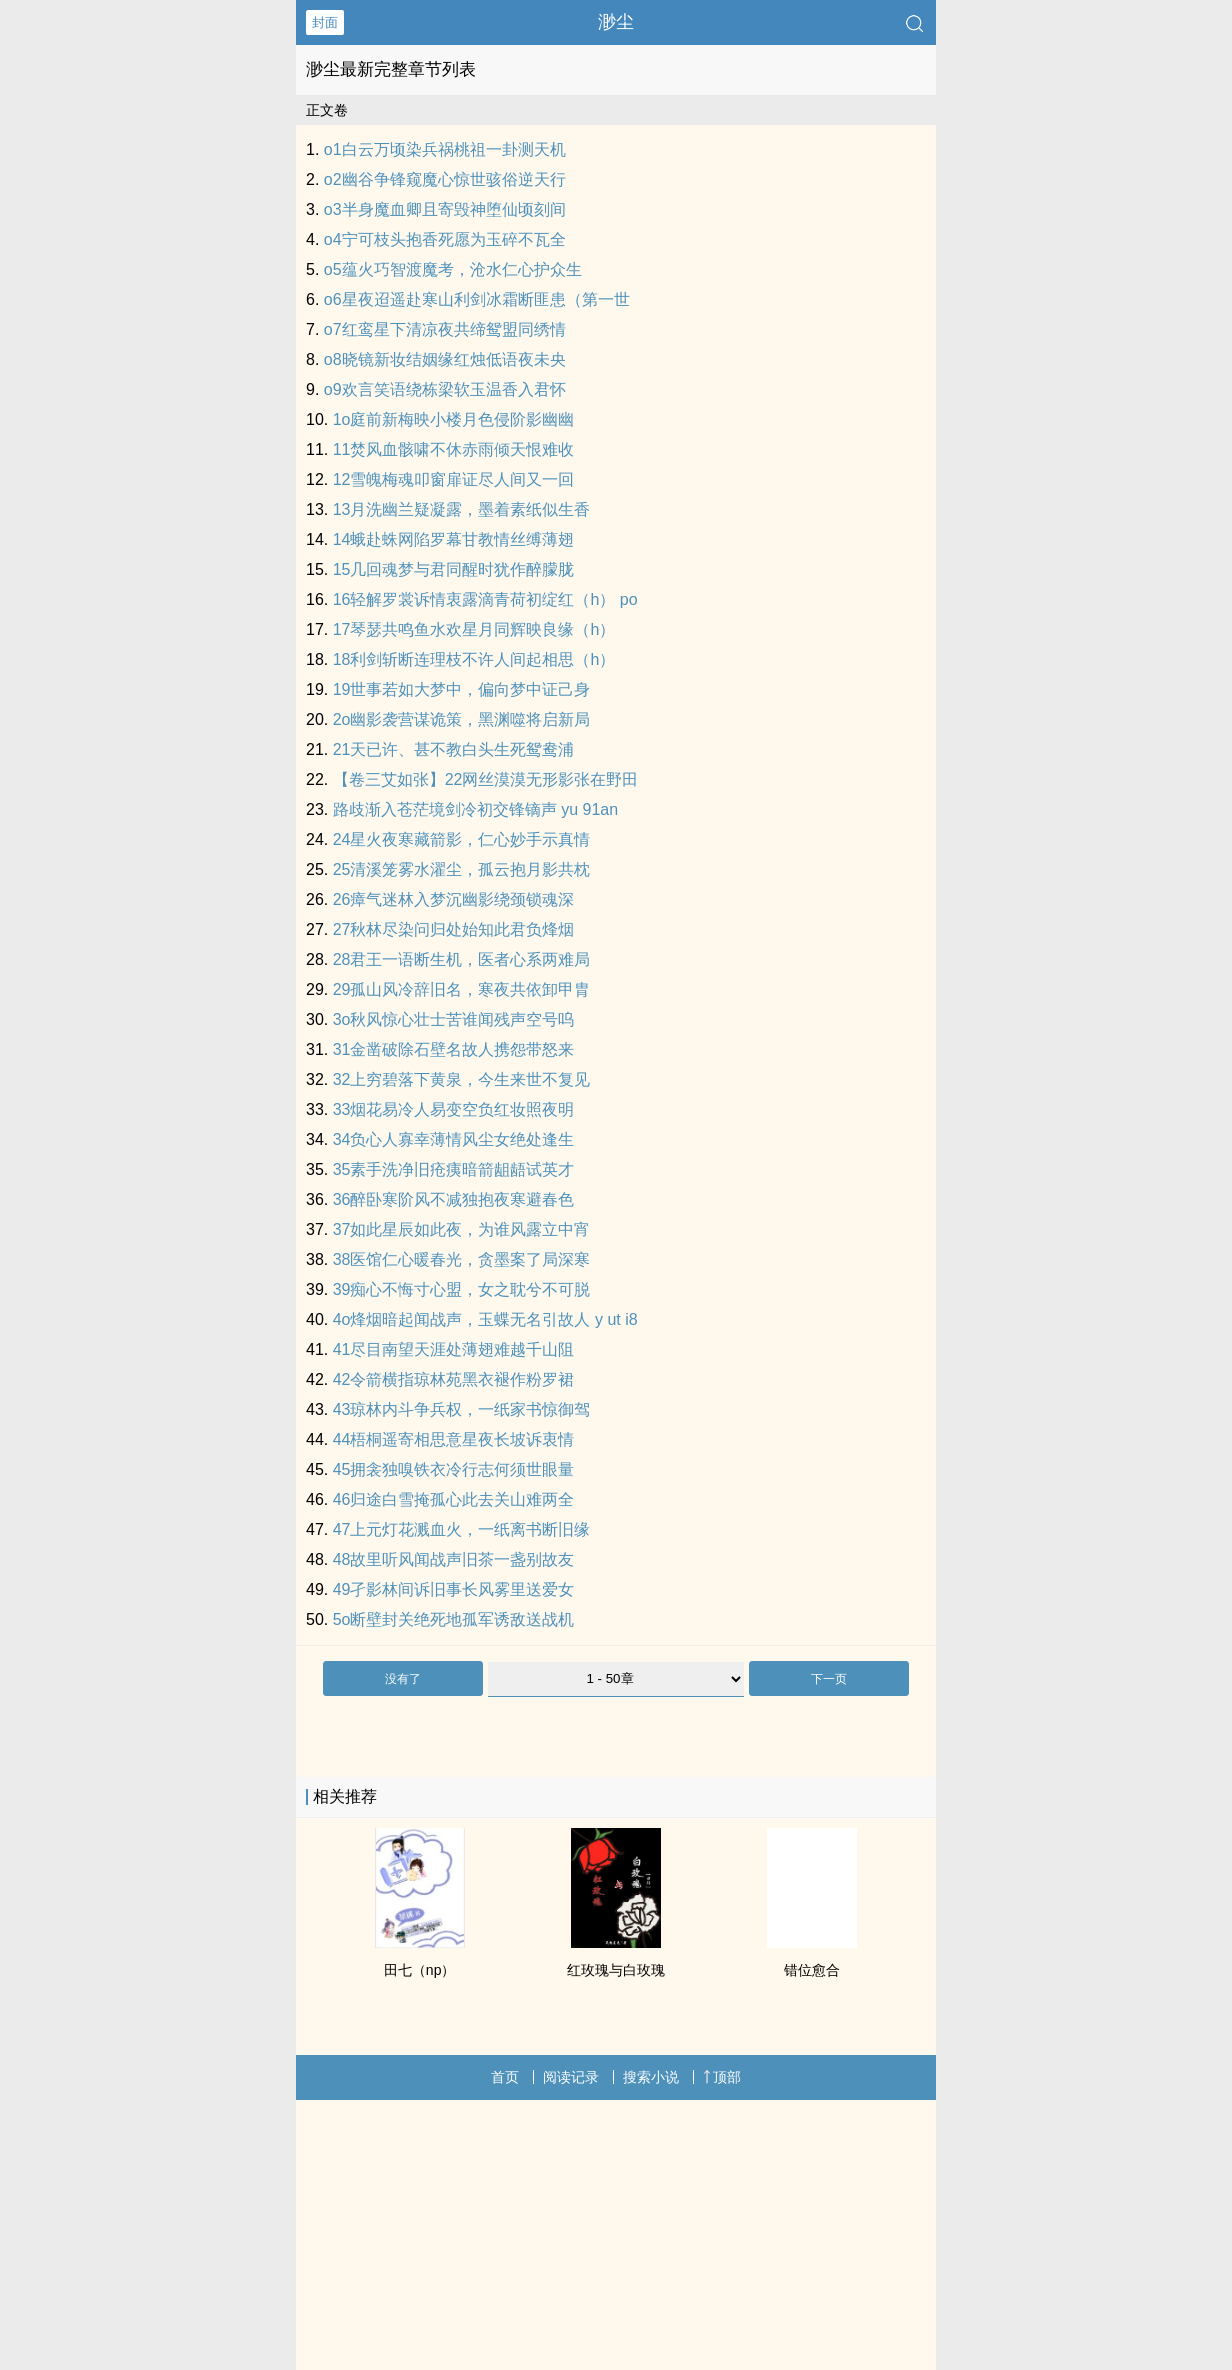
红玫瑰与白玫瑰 (616, 1970)
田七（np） (420, 1970)
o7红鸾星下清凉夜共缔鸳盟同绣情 (445, 329)
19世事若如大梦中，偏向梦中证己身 (462, 689)
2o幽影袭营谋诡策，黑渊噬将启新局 (462, 719)
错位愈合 (812, 1970)
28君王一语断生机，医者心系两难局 (462, 959)
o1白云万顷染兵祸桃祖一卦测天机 (445, 149)
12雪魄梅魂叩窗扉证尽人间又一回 (454, 479)
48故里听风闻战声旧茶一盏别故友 (454, 1559)
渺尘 (616, 22)
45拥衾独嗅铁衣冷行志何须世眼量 (454, 1469)
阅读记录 (571, 2077)
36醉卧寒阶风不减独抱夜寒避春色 (454, 1199)
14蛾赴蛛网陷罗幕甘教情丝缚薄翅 (454, 539)
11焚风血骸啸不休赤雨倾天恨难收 (454, 449)
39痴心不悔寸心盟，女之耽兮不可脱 (462, 1289)
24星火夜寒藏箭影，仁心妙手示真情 (462, 839)
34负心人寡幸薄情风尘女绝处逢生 (454, 1139)
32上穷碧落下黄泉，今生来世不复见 (462, 1079)
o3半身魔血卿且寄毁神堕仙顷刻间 (445, 209)
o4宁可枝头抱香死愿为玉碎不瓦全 (445, 239)
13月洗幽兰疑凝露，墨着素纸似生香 (462, 509)
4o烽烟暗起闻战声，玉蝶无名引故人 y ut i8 (485, 1319)
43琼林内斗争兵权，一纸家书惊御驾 (462, 1409)
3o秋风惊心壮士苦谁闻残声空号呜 (454, 1019)
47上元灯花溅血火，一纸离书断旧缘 (462, 1529)
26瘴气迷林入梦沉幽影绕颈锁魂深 (454, 899)
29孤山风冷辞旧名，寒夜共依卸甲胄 (462, 989)
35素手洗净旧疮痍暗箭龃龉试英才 (454, 1169)
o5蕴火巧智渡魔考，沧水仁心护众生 (453, 269)
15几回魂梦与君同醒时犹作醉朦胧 (454, 569)
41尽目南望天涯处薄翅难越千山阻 (454, 1349)
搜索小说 (651, 2077)
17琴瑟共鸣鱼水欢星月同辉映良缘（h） (474, 629)
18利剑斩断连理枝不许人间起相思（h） (474, 659)
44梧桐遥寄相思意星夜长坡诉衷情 (454, 1439)
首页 (505, 2077)
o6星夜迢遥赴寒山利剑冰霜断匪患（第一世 (477, 299)
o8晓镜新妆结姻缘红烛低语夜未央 (445, 359)
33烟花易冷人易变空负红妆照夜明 (454, 1109)
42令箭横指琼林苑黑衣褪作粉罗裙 (454, 1379)
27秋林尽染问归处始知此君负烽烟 (454, 929)
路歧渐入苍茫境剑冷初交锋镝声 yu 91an (475, 809)
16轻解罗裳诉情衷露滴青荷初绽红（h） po (485, 599)
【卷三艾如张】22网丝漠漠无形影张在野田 (486, 779)
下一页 (829, 1679)
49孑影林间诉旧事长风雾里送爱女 (454, 1589)
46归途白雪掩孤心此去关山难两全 (454, 1499)
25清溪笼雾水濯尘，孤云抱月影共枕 (462, 869)
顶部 (722, 2077)
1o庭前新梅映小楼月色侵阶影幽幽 (454, 419)
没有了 (403, 1679)
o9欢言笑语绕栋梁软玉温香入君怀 (445, 389)
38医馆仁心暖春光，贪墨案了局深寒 (462, 1259)
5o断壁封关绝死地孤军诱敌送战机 (454, 1619)
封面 (325, 22)
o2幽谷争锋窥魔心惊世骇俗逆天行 (445, 179)
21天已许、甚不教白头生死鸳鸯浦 (454, 749)
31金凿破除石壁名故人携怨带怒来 (454, 1049)
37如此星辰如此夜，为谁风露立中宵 (462, 1229)
